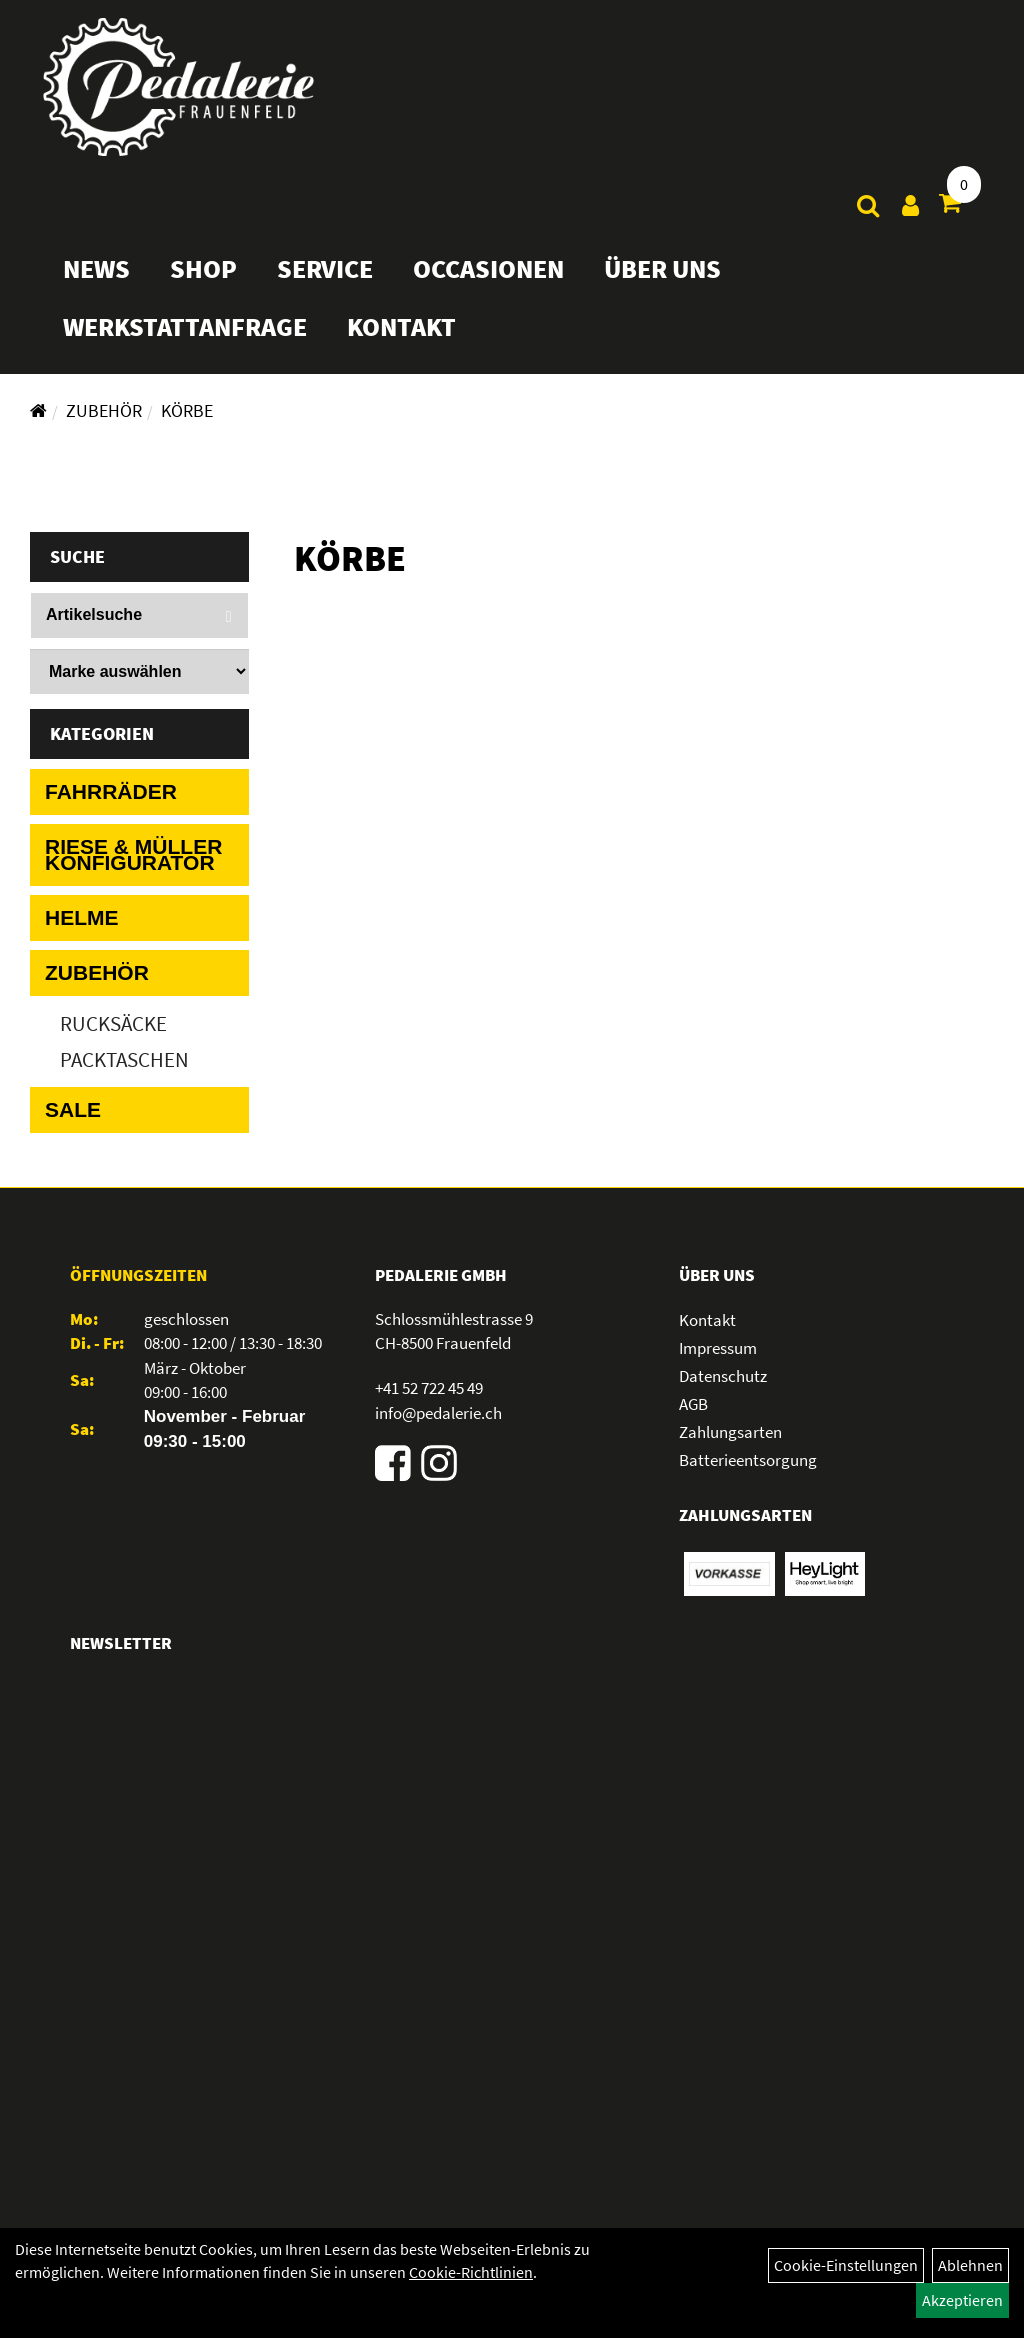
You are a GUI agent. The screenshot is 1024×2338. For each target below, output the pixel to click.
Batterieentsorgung (748, 1460)
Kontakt (408, 340)
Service (332, 282)
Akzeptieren (962, 2300)
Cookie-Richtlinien (471, 2272)
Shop (210, 282)
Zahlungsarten (730, 1432)
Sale (73, 1109)
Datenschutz (723, 1376)
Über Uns (669, 282)
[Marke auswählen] (139, 671)
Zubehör (104, 410)
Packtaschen (124, 1059)
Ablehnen (970, 2265)
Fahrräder (111, 791)
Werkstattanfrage (192, 340)
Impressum (718, 1348)
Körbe (187, 410)
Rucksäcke (113, 1023)
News (103, 282)
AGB (693, 1404)
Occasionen (495, 282)
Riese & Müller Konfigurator (133, 854)
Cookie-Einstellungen (846, 2265)
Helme (82, 917)
